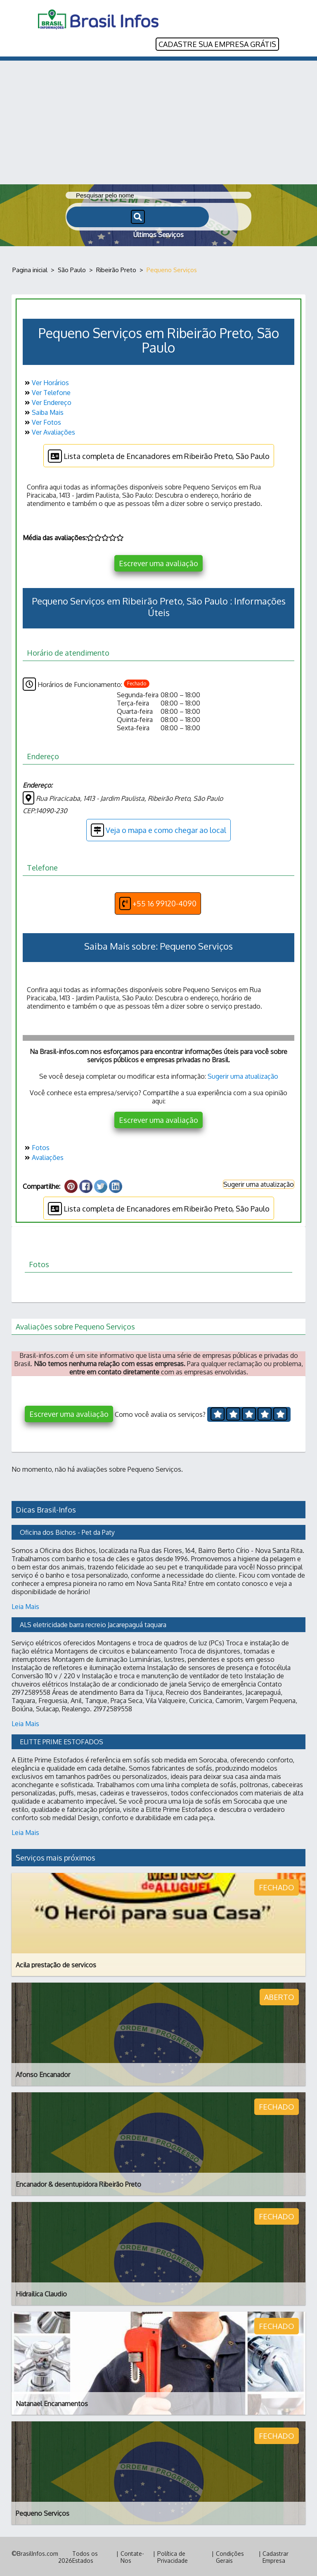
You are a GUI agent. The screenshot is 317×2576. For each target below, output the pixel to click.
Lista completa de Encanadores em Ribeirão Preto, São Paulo (159, 454)
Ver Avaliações (49, 431)
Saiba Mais (43, 411)
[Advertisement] (158, 121)
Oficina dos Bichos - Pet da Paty (67, 1531)
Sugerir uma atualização (243, 1075)
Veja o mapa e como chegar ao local (158, 828)
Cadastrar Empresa (276, 2556)
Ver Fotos (42, 421)
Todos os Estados (85, 2556)
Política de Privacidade (172, 2556)
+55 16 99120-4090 (157, 902)
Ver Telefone (47, 391)
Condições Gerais (230, 2556)
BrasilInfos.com (37, 2552)
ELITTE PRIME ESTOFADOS (61, 1740)
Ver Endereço (47, 401)
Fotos (36, 1146)
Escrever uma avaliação (158, 562)
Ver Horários (46, 381)
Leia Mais (25, 1605)
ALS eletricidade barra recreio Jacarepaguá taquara (93, 1623)
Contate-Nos (132, 2556)
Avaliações (43, 1156)
